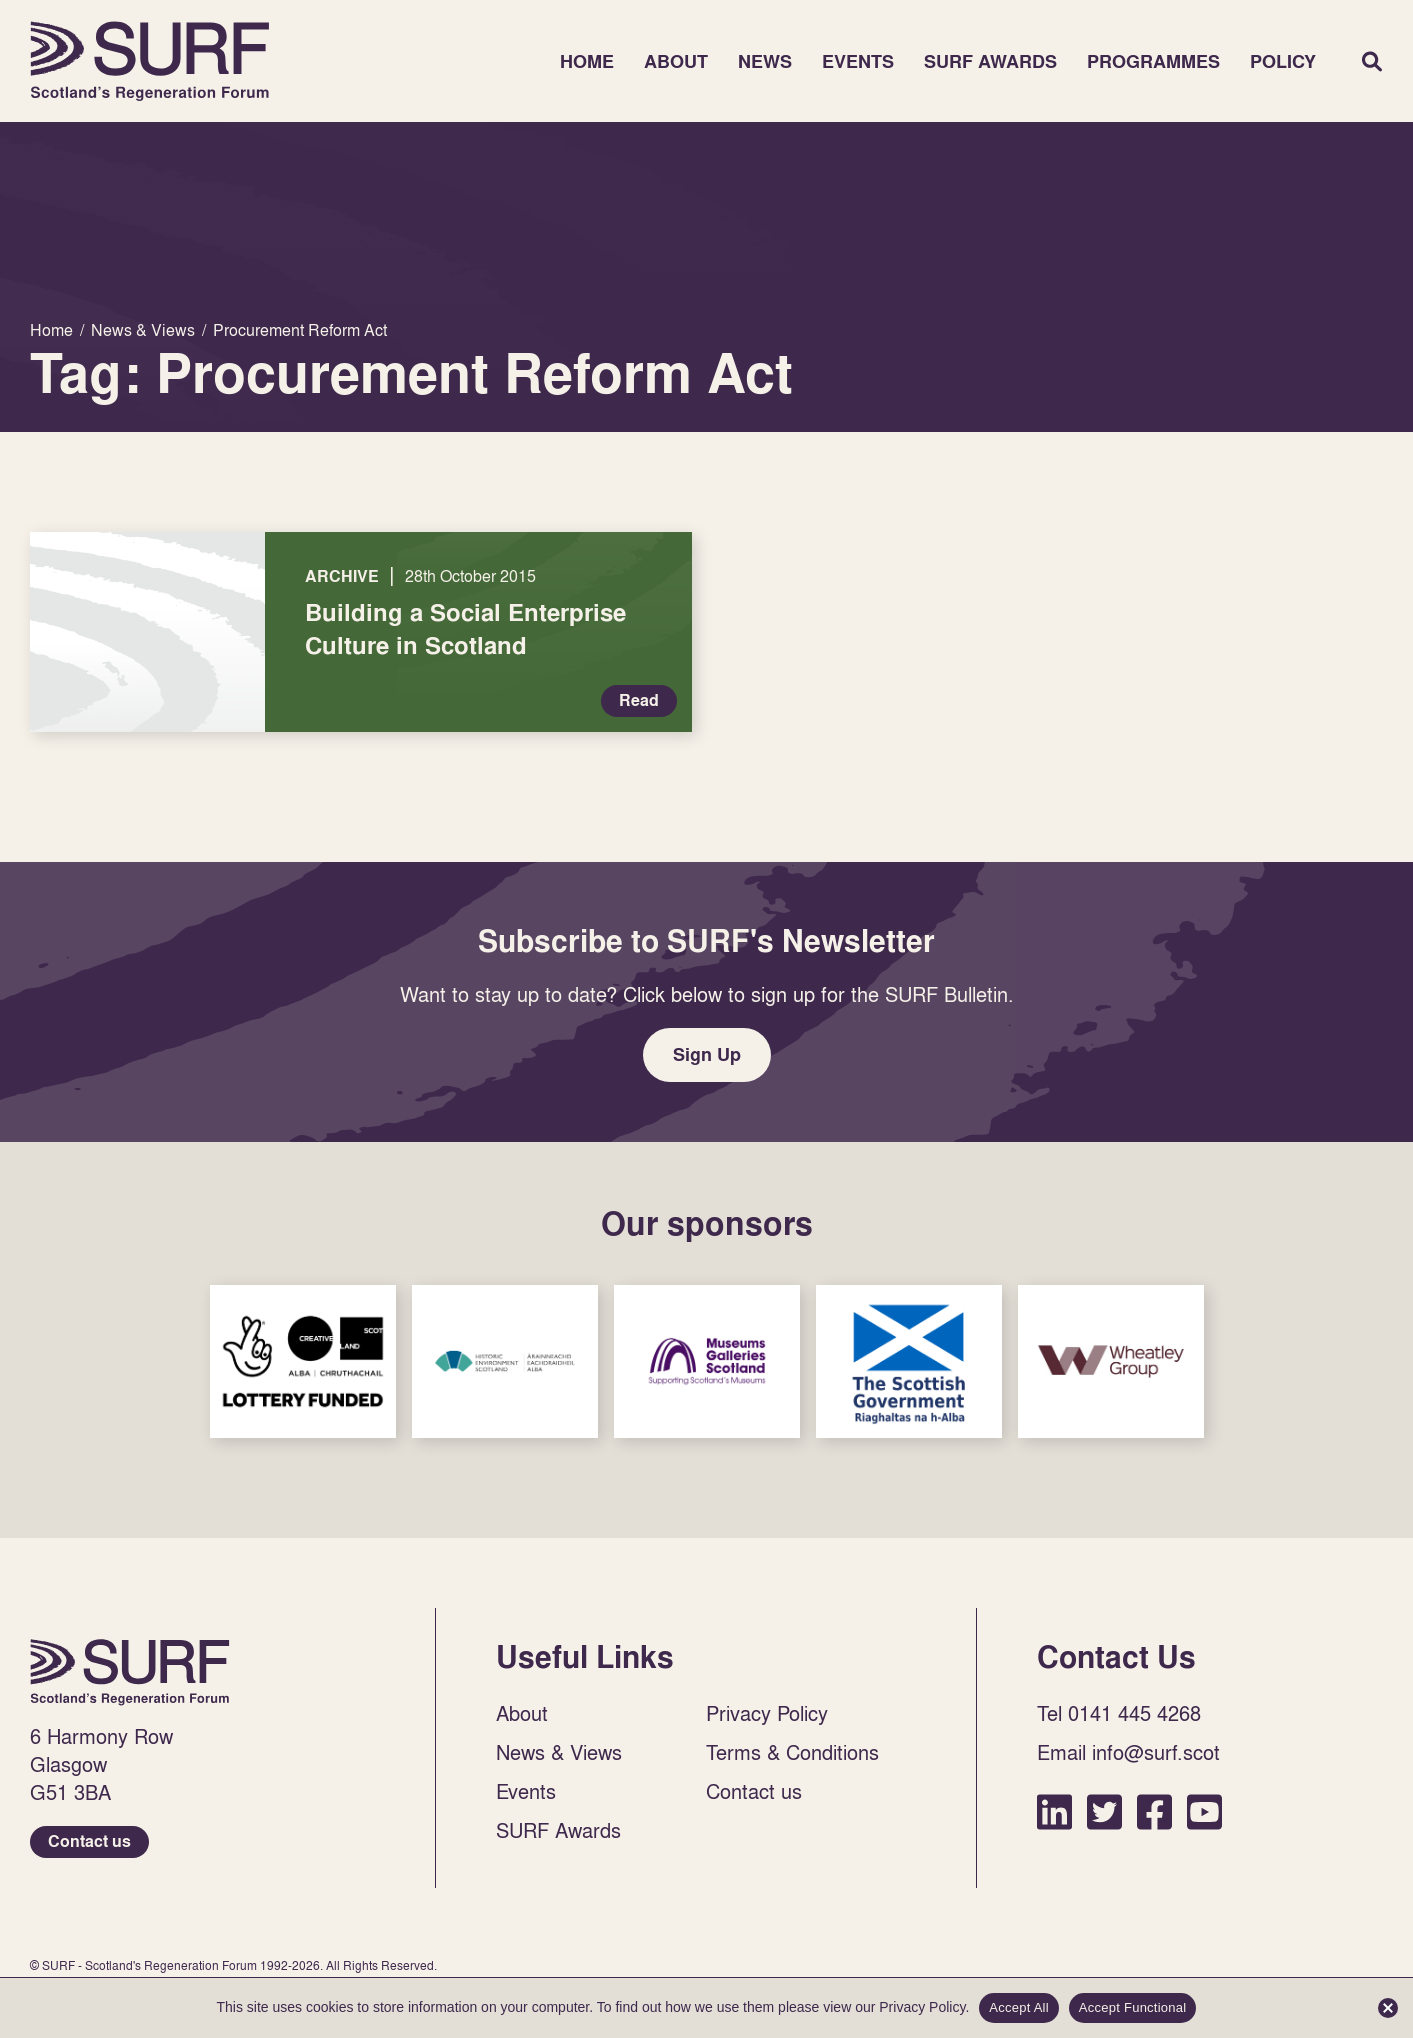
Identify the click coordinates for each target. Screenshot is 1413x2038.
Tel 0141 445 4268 (1119, 1713)
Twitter (1104, 1811)
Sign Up (707, 1054)
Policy (1283, 61)
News (765, 61)
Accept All (1019, 2007)
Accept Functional (1133, 2007)
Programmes (1153, 61)
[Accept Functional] (1388, 2008)
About (676, 61)
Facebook (1154, 1811)
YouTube (1204, 1811)
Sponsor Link (303, 1361)
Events (858, 61)
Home (150, 61)
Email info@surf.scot (1128, 1752)
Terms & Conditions (792, 1752)
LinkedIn (1054, 1811)
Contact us (89, 1841)
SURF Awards (990, 61)
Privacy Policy (767, 1713)
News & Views (559, 1752)
